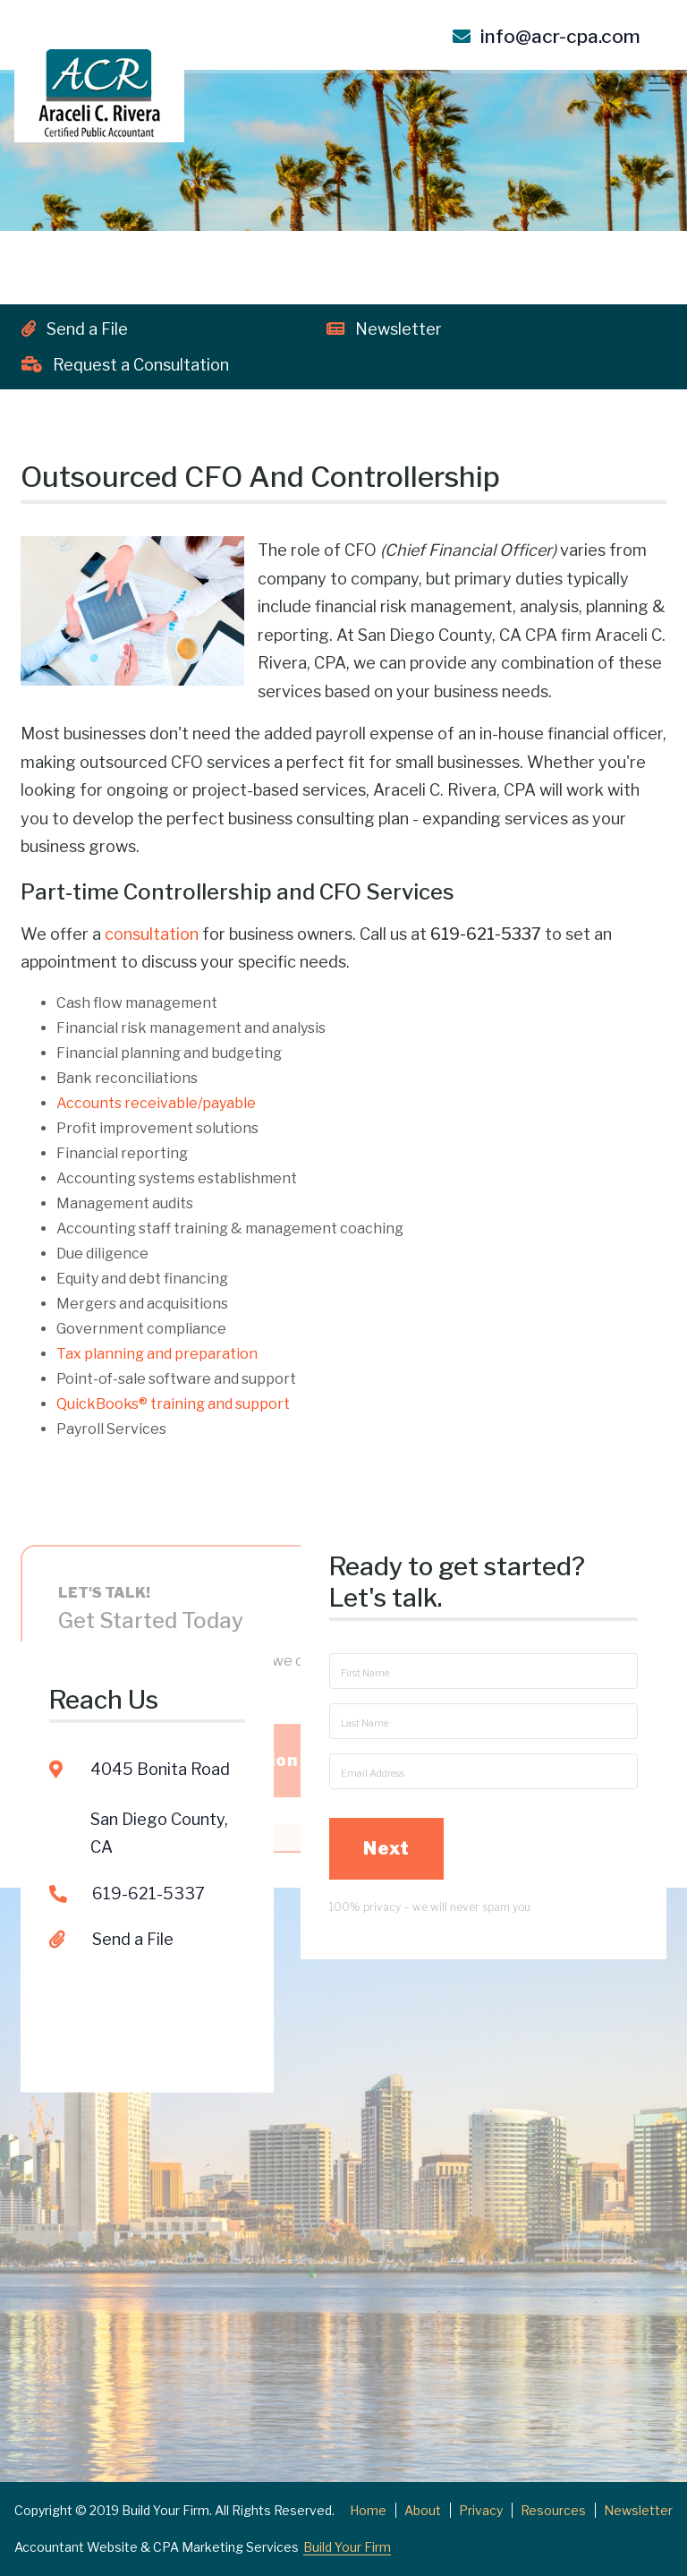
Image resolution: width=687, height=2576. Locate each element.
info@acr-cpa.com (546, 36)
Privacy (481, 2510)
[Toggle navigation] (659, 83)
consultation (152, 934)
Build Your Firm (347, 2547)
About (422, 2510)
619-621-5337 (148, 1782)
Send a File (74, 329)
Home (368, 2510)
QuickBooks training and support (173, 1403)
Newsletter (384, 329)
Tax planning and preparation (157, 1353)
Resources (553, 2510)
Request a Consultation (125, 364)
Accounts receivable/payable (156, 1103)
